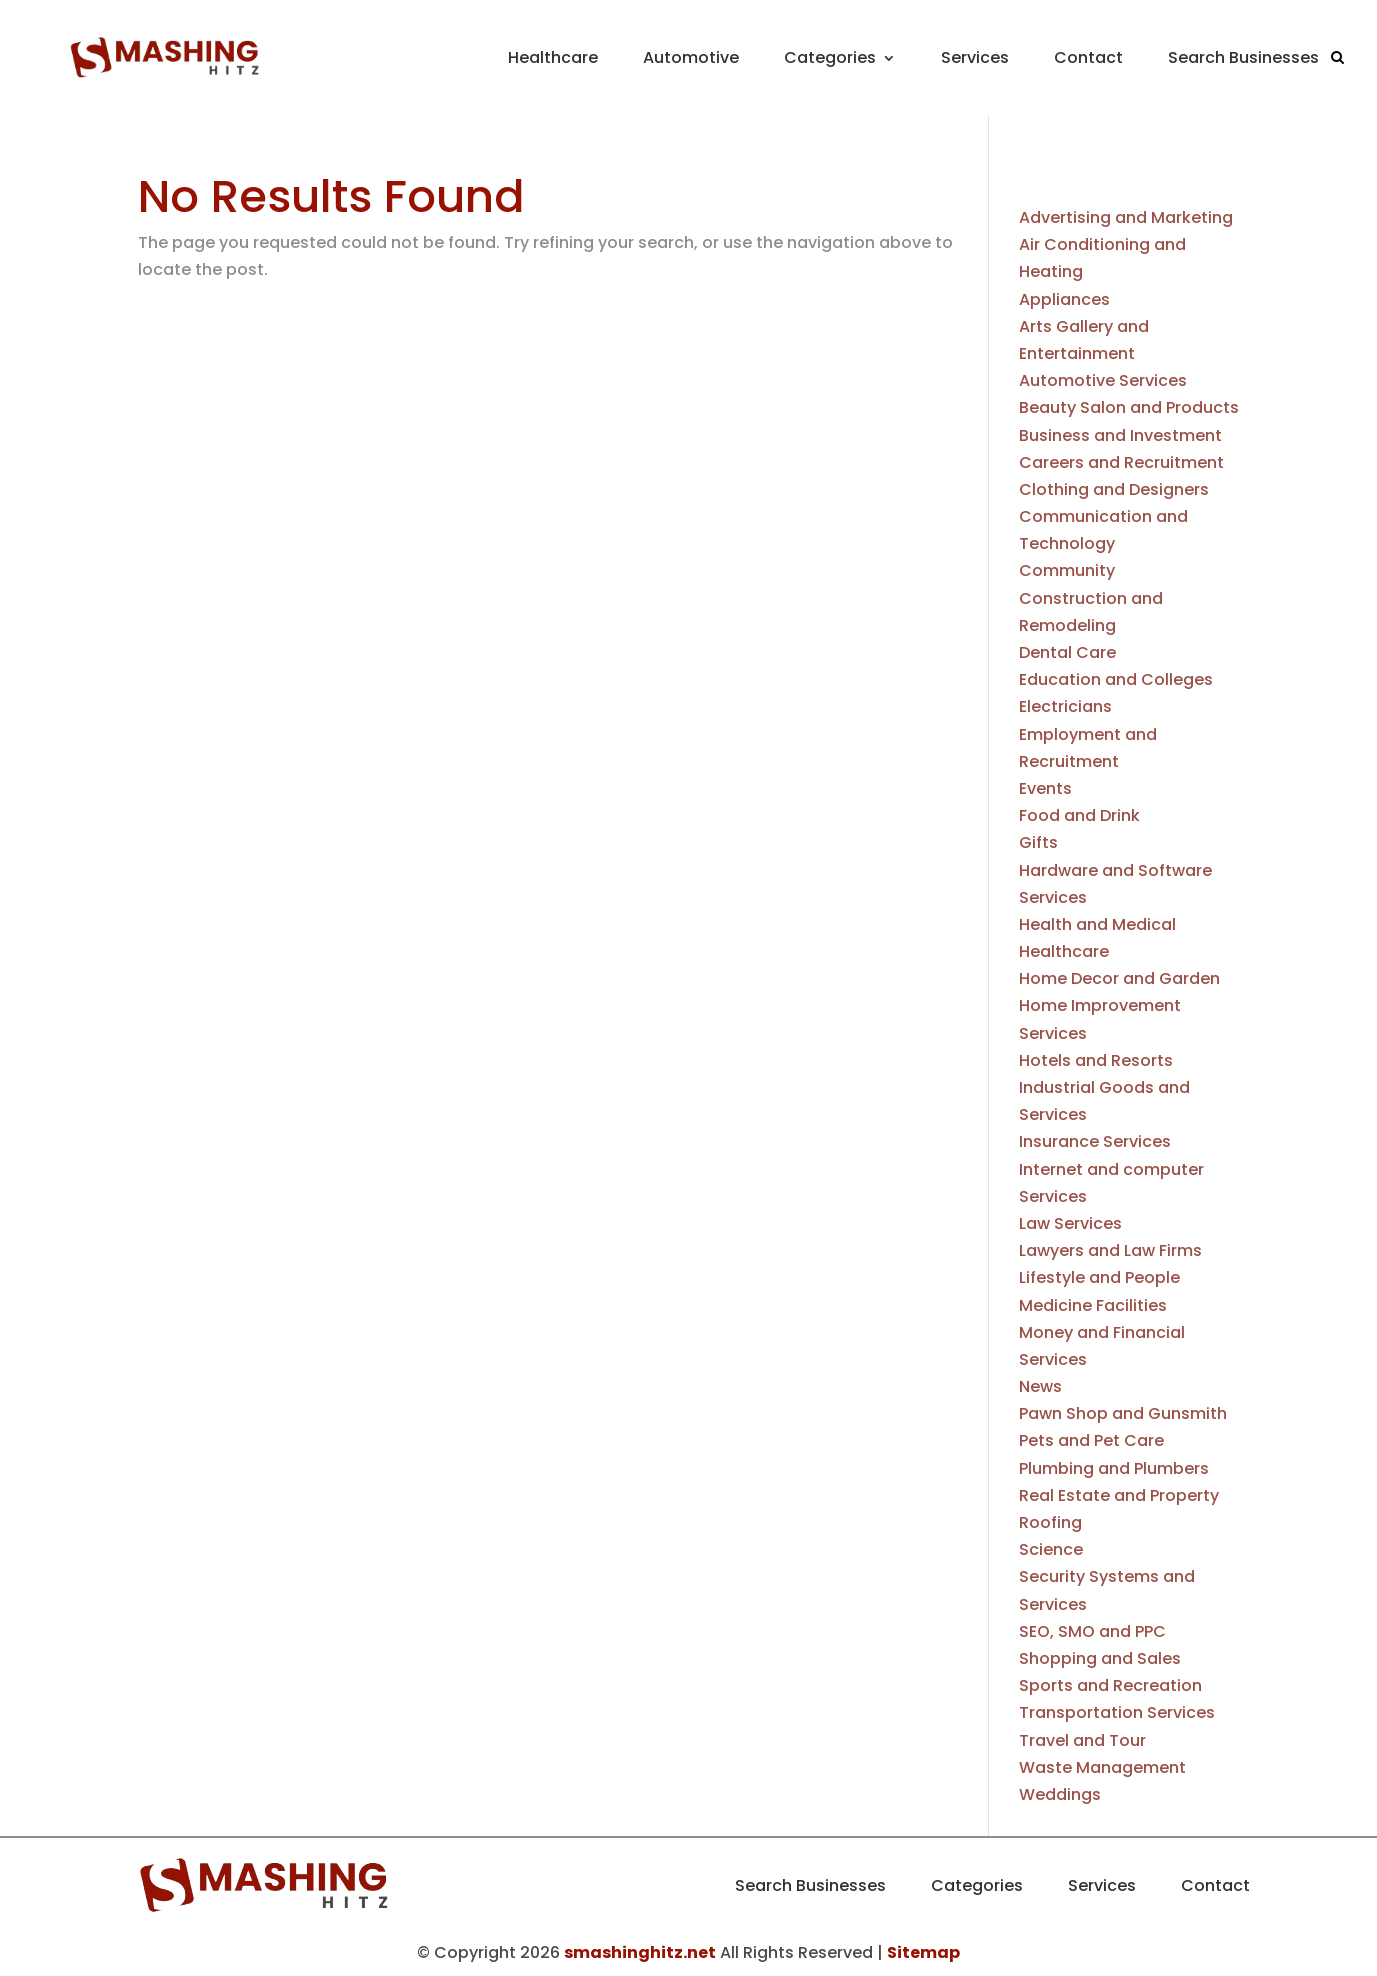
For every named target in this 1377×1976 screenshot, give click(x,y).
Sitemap (923, 1952)
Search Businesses (1243, 57)
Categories (830, 57)
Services (975, 57)
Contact (1088, 57)
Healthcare (553, 57)
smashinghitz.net (640, 1952)
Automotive (691, 57)
